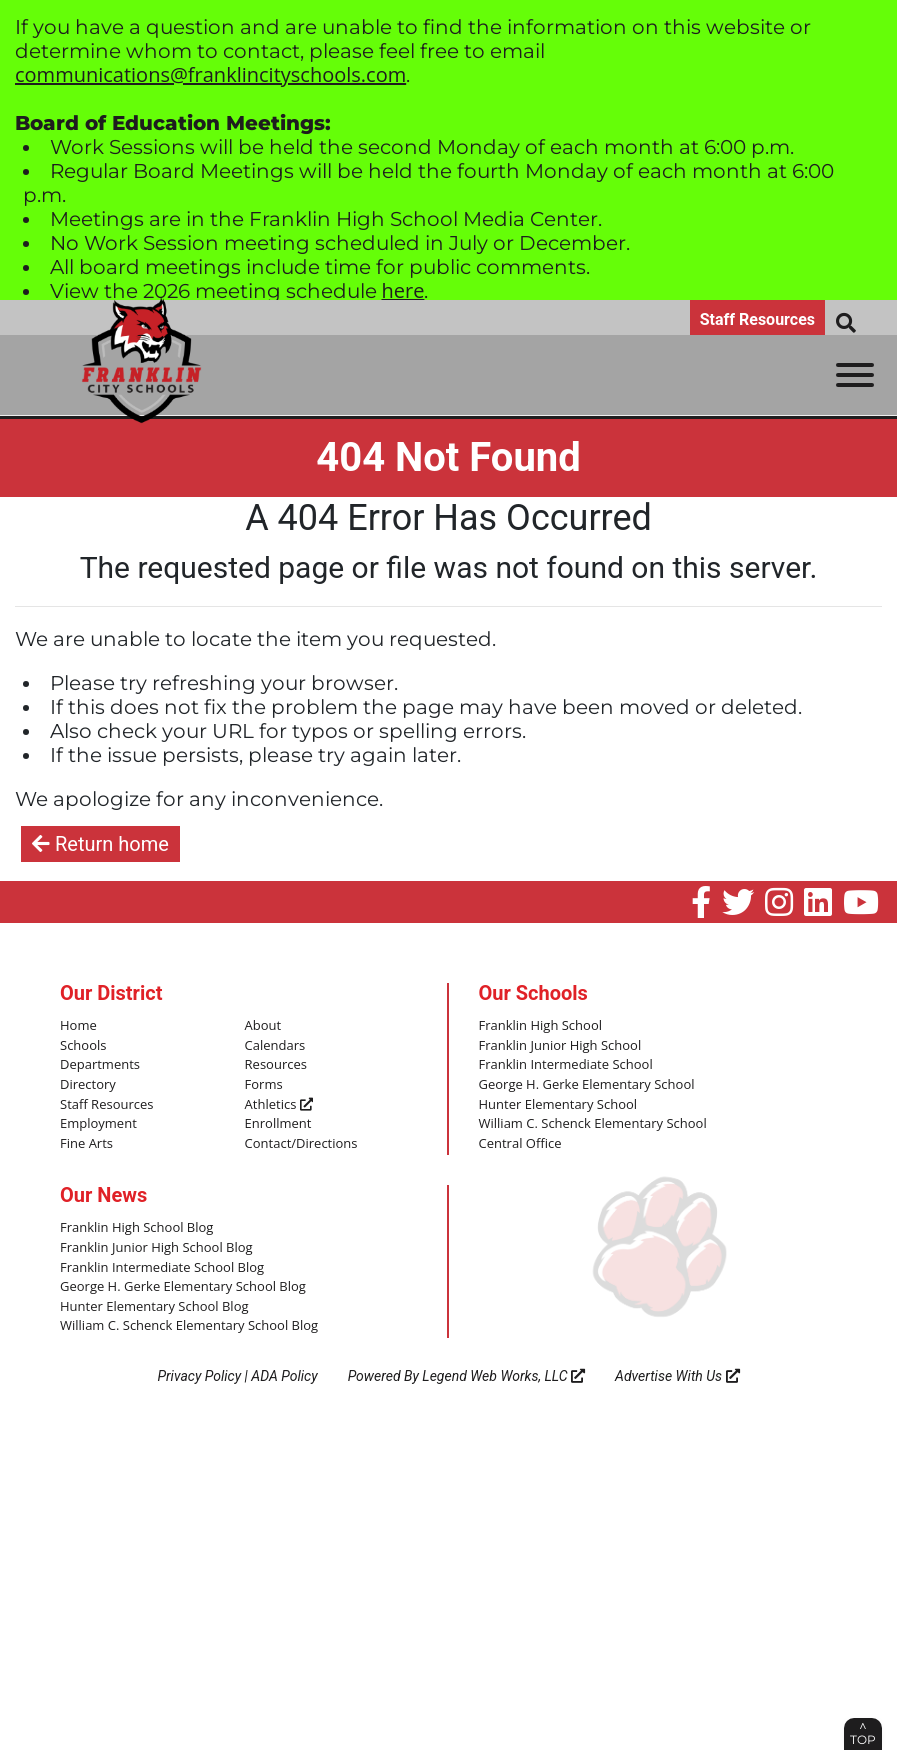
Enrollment (278, 1124)
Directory (88, 1085)
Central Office (520, 1144)
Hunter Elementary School (558, 1105)
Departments (100, 1065)
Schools (83, 1046)
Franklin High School (541, 1026)
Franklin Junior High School (560, 1046)
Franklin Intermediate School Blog (162, 1268)
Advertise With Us (677, 1376)
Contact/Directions (301, 1144)
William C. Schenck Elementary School (593, 1124)
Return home (100, 844)
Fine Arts (86, 1144)
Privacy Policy (199, 1376)
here (403, 290)
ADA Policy (284, 1376)
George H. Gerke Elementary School (587, 1085)
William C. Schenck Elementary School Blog (189, 1326)
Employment (98, 1124)
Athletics (279, 1105)
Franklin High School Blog (136, 1228)
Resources (276, 1065)
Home (78, 1026)
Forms (264, 1085)
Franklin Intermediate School (566, 1065)
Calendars (275, 1046)
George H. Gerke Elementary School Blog (183, 1287)
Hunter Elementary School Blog (154, 1307)
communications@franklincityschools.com (210, 74)
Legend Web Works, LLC (503, 1376)
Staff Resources (757, 319)
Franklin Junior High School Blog (156, 1248)
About (263, 1026)
